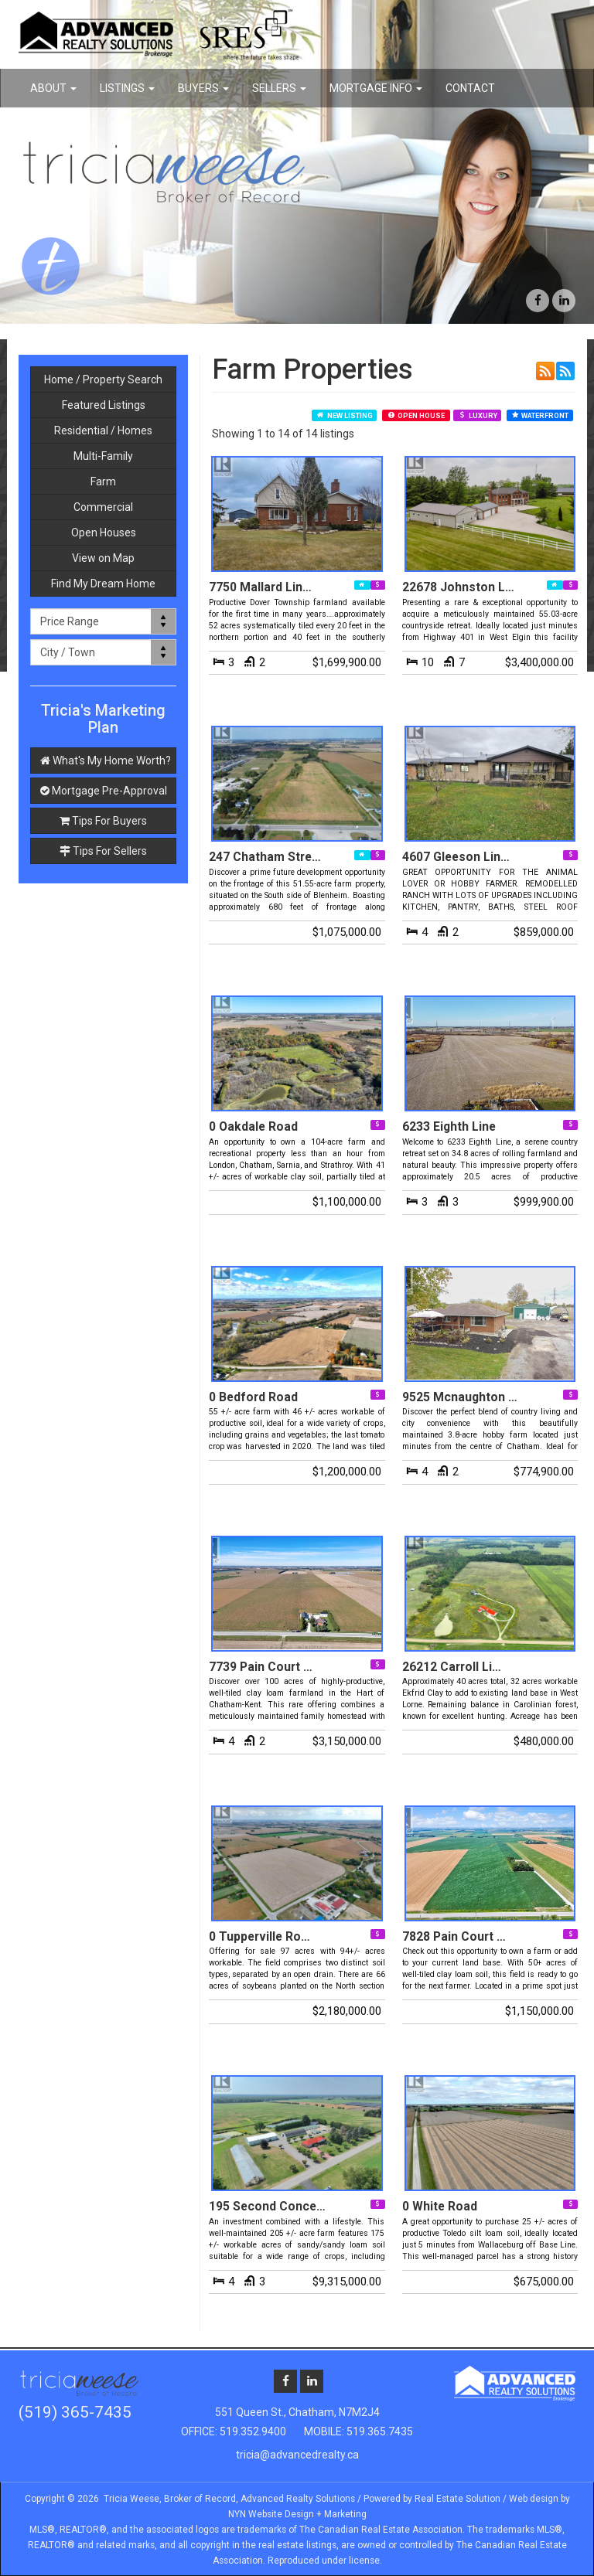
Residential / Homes (103, 430)
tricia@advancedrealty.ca (297, 2454)
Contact (470, 88)
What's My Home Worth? (105, 760)
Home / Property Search (103, 379)
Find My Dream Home (103, 583)
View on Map (103, 558)
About (53, 88)
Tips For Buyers (103, 821)
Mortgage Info (375, 88)
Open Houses (103, 532)
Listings (127, 88)
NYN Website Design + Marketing (297, 2514)
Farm (103, 481)
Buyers (203, 88)
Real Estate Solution (457, 2498)
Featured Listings (103, 405)
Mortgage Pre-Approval (103, 790)
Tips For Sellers (103, 851)
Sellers (279, 88)
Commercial (103, 507)
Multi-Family (103, 456)
